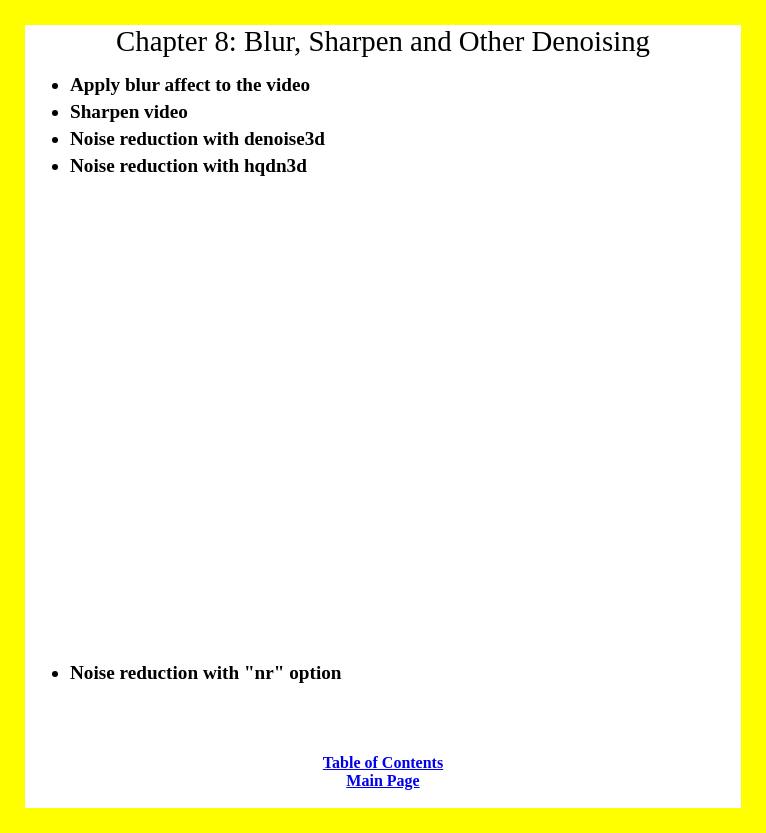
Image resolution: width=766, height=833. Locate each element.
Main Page (382, 780)
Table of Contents (383, 762)
